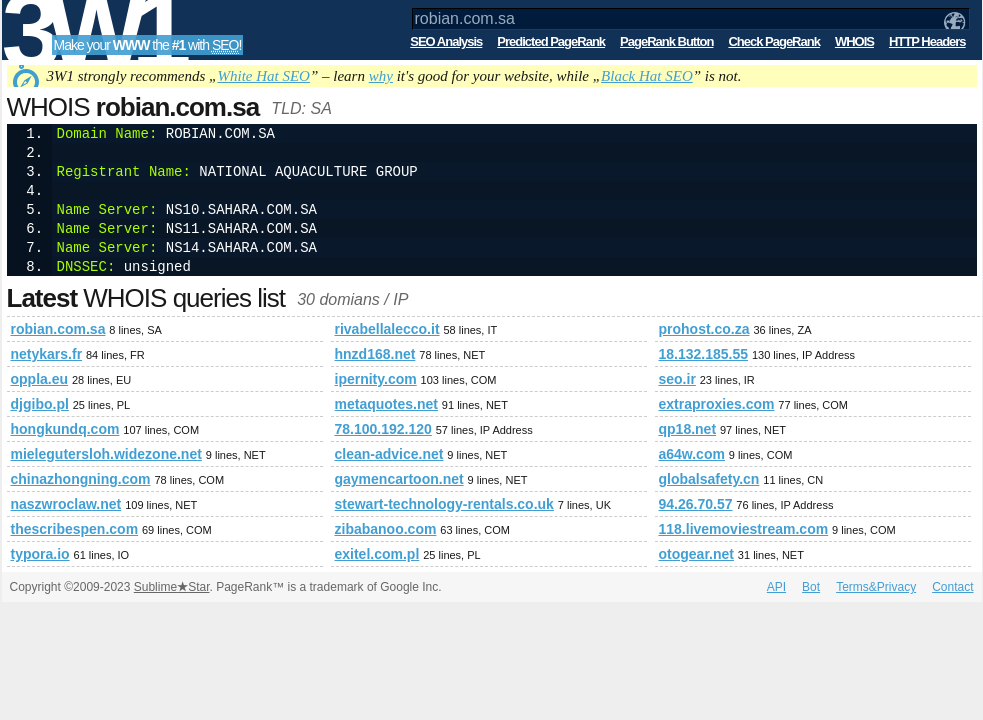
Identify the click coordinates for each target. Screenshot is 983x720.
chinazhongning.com (81, 479)
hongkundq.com (65, 429)
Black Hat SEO (647, 76)
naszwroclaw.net (66, 504)
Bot (811, 587)
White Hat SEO (263, 76)
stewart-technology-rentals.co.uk (444, 504)
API (776, 587)
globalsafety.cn (709, 479)
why (381, 76)
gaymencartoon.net (399, 479)
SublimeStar (172, 587)
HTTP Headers (927, 41)
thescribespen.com (75, 529)
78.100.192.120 (383, 429)
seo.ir (677, 379)
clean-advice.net (389, 454)
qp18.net (688, 429)
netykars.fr (47, 354)
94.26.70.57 (696, 504)
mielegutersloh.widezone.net (106, 454)
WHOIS (854, 41)
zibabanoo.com (386, 529)
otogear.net (696, 554)
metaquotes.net (386, 404)
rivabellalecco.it (387, 329)
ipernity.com (376, 379)
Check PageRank (774, 41)
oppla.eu (40, 379)
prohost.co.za (704, 329)
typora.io (40, 554)
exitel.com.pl (377, 554)
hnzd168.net (375, 354)
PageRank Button (666, 41)
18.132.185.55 (704, 354)
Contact (952, 587)
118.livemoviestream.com (744, 529)
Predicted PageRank (551, 41)
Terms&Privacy (876, 587)
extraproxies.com (717, 404)
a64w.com (692, 454)
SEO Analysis (446, 41)
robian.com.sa (58, 329)
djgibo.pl (40, 404)
